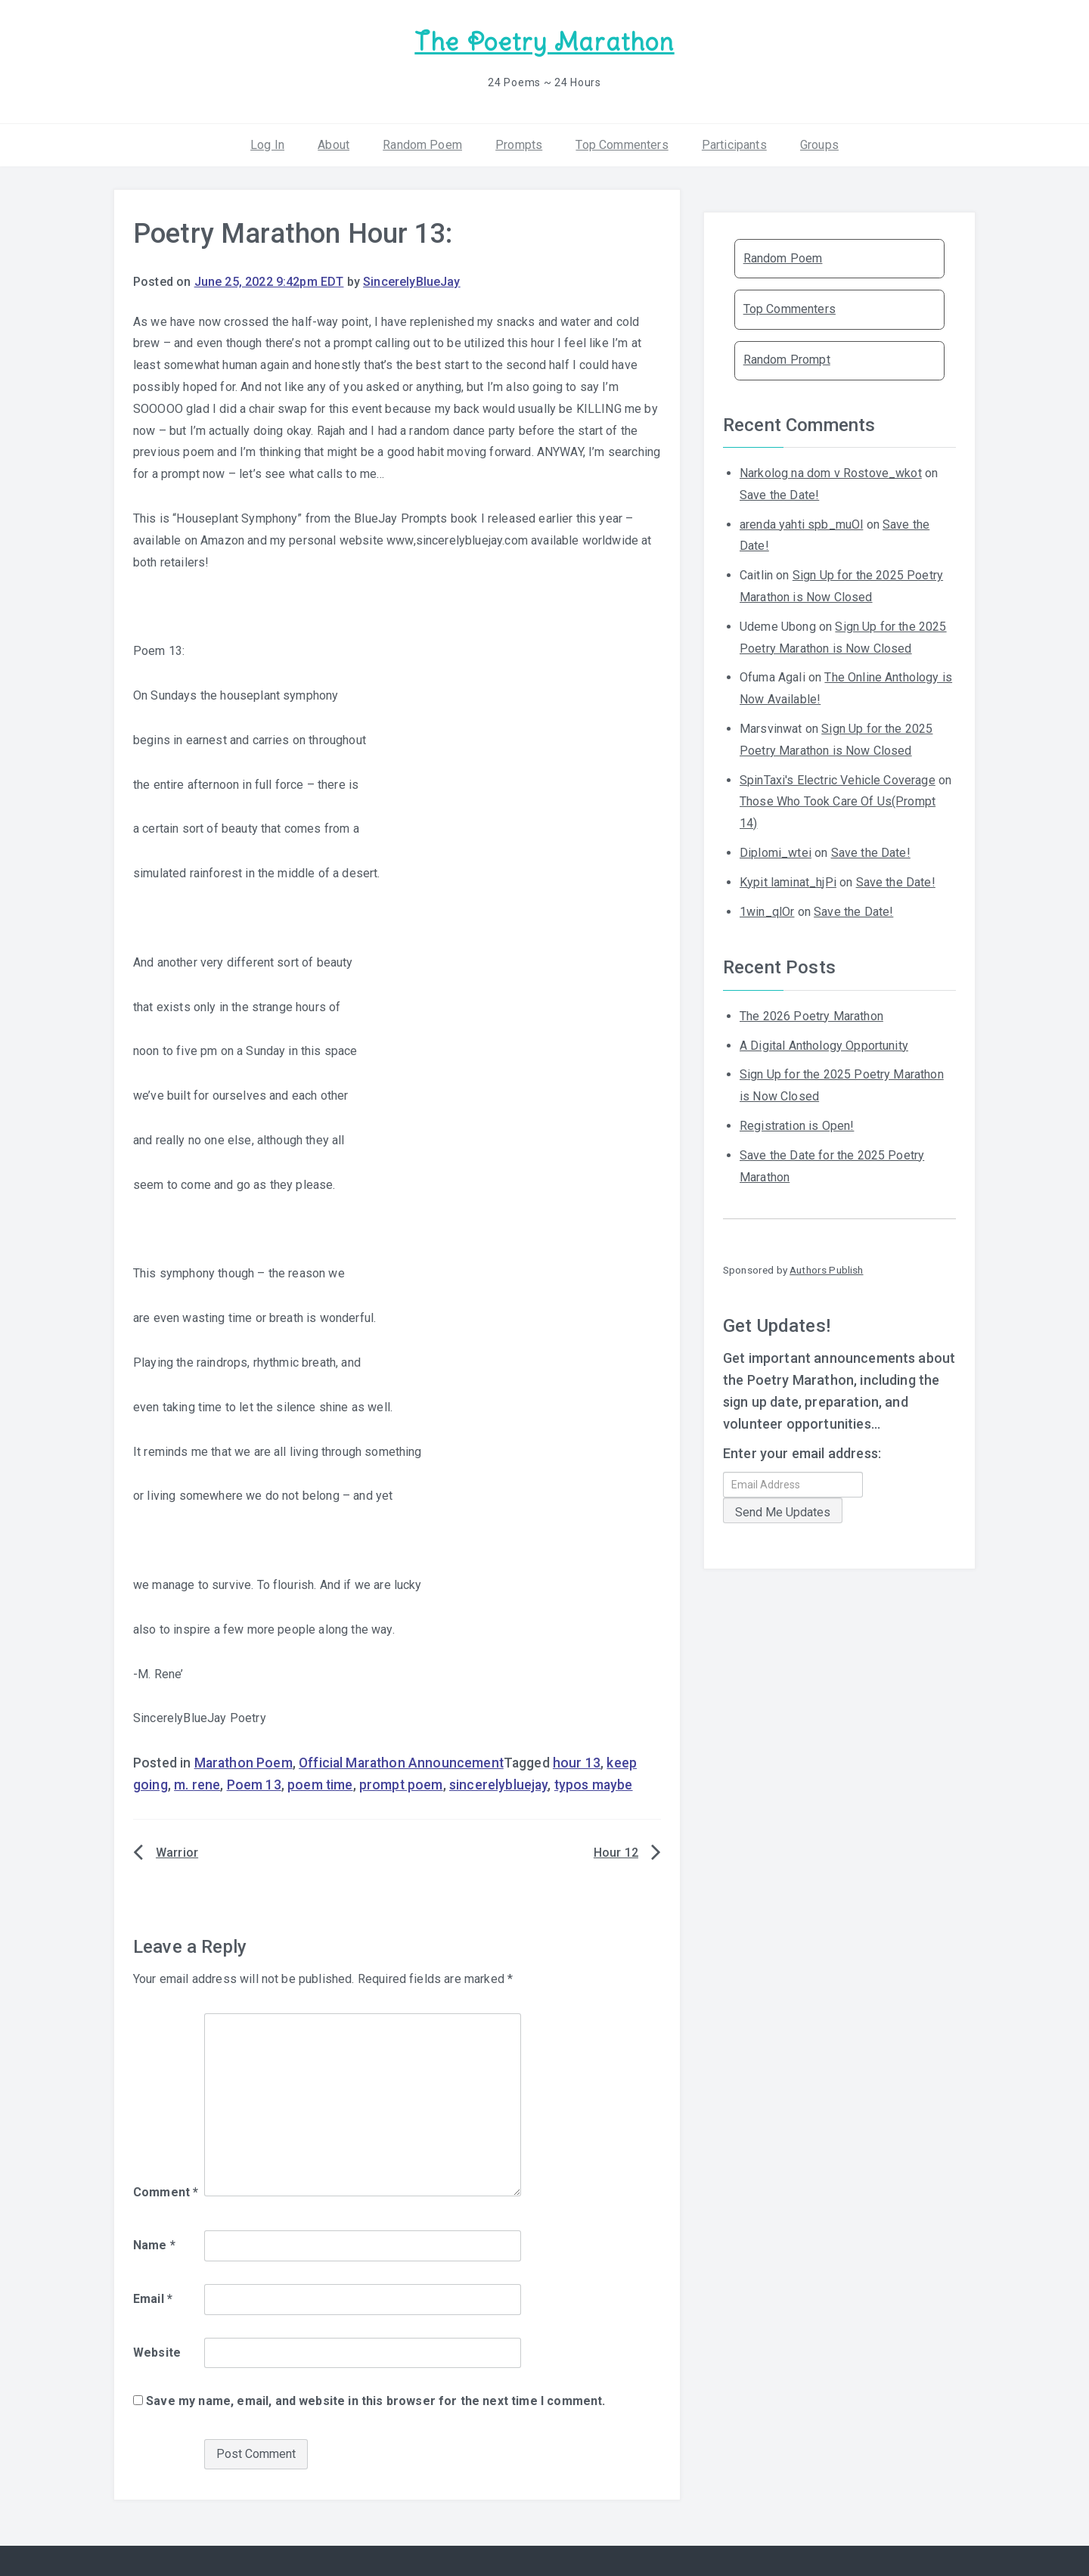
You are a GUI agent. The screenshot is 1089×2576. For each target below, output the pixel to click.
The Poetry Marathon (544, 41)
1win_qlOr (767, 910)
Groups (819, 143)
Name (154, 2244)
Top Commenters (622, 143)
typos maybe (593, 1784)
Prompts (518, 143)
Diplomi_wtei (775, 852)
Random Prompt (786, 359)
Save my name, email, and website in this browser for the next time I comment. (375, 2400)
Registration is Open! (797, 1125)
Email (152, 2298)
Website (157, 2351)
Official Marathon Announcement (401, 1762)
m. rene (197, 1784)
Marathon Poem (243, 1762)
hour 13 (576, 1762)
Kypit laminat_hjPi (788, 881)
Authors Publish (826, 1269)
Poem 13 (254, 1784)
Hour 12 (616, 1852)
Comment (165, 2191)
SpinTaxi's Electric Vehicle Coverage (837, 778)
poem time (319, 1784)
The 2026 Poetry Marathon (811, 1015)
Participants (734, 143)
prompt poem (401, 1784)
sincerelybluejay (498, 1784)
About (333, 143)
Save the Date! (779, 494)
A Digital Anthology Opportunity (824, 1044)
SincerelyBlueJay (412, 281)
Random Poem (422, 143)
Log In (267, 143)
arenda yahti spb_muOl (801, 523)
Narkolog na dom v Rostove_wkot (831, 472)
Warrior (177, 1852)
